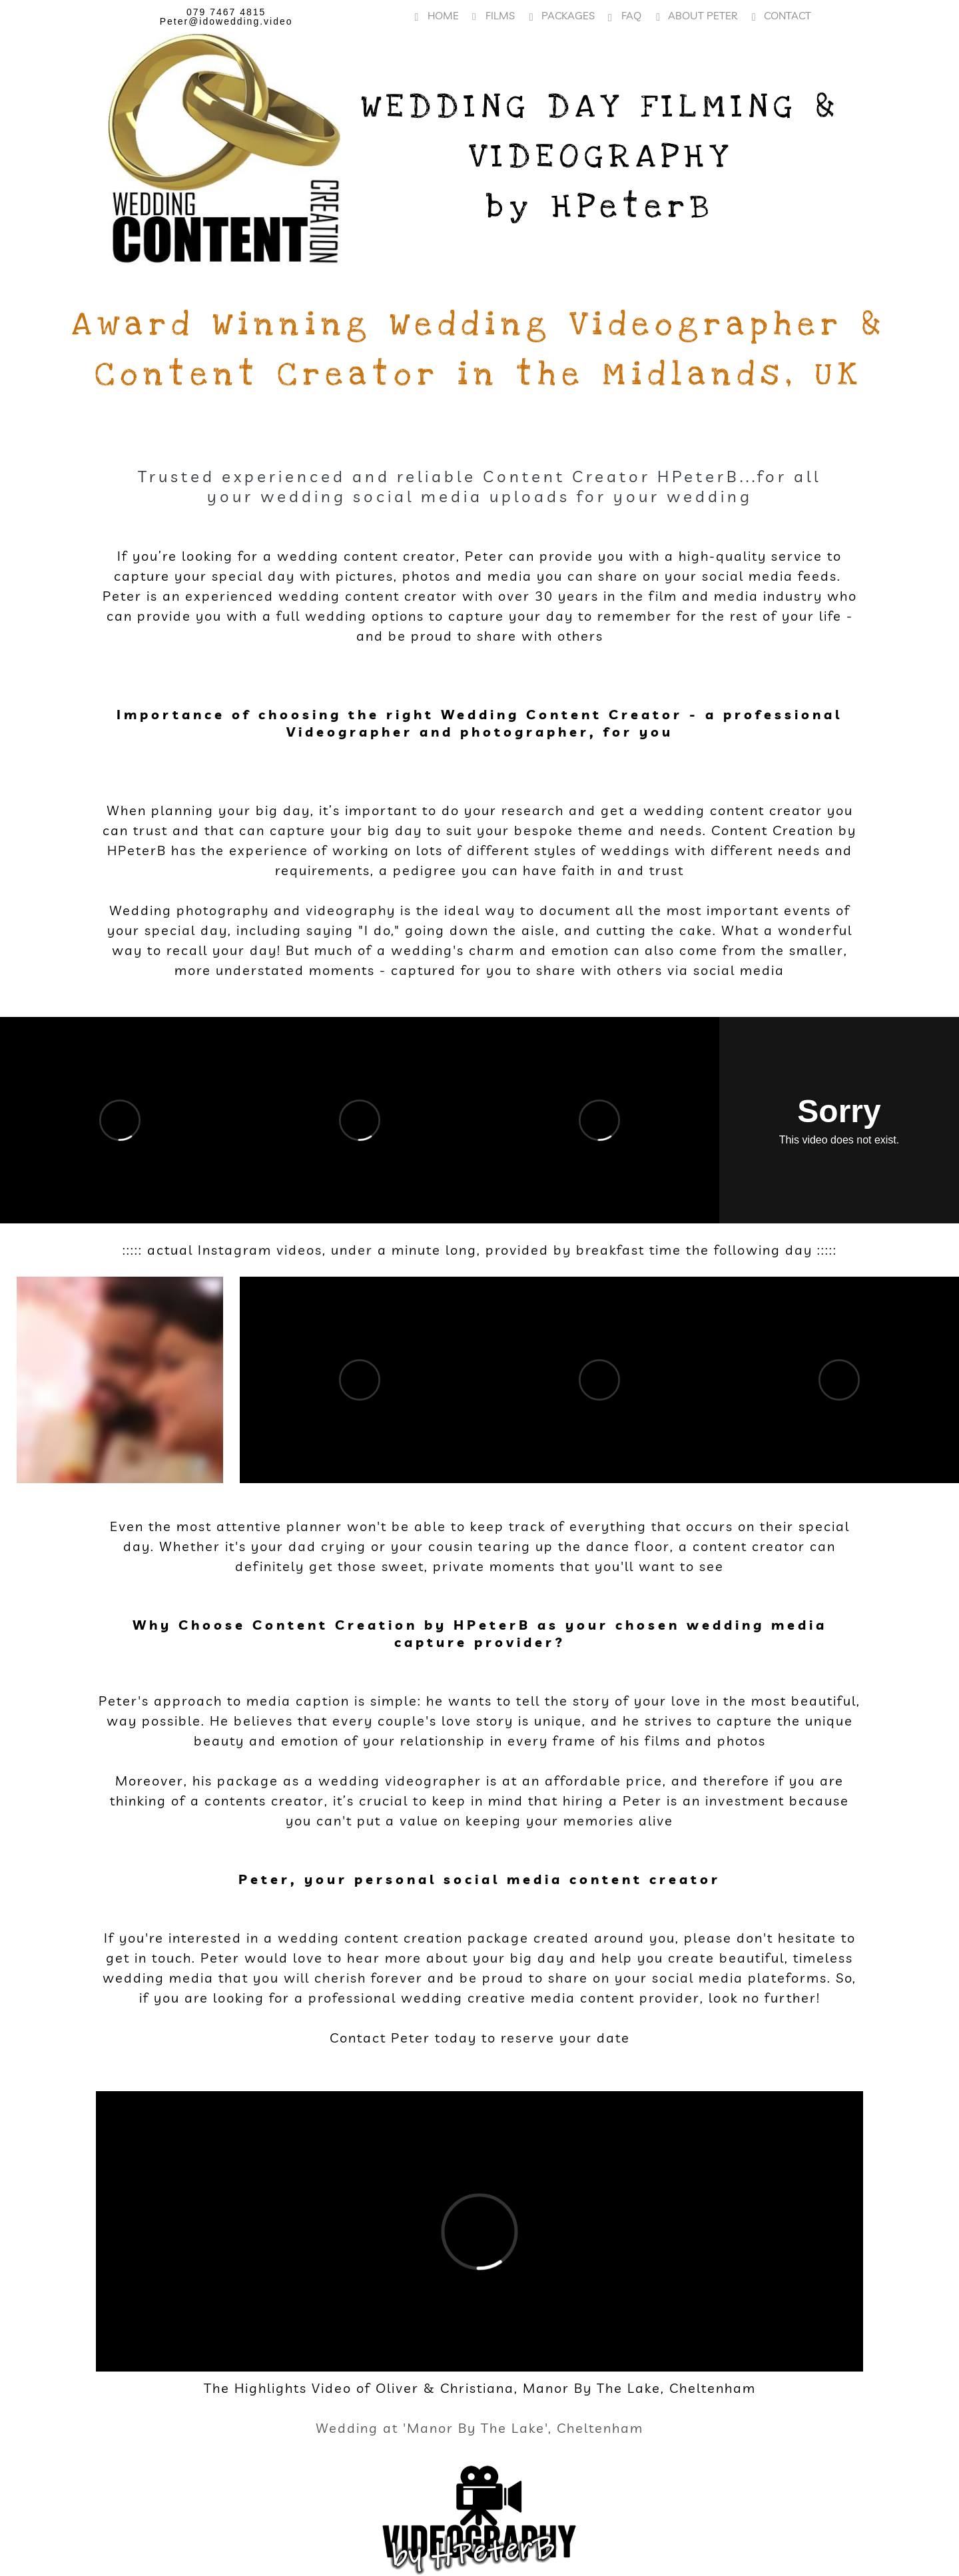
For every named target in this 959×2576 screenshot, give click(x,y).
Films (493, 15)
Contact (781, 15)
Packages (561, 15)
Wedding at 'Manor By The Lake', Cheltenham (479, 2427)
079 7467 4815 (226, 12)
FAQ (624, 16)
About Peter (696, 15)
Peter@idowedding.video (226, 21)
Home (436, 15)
